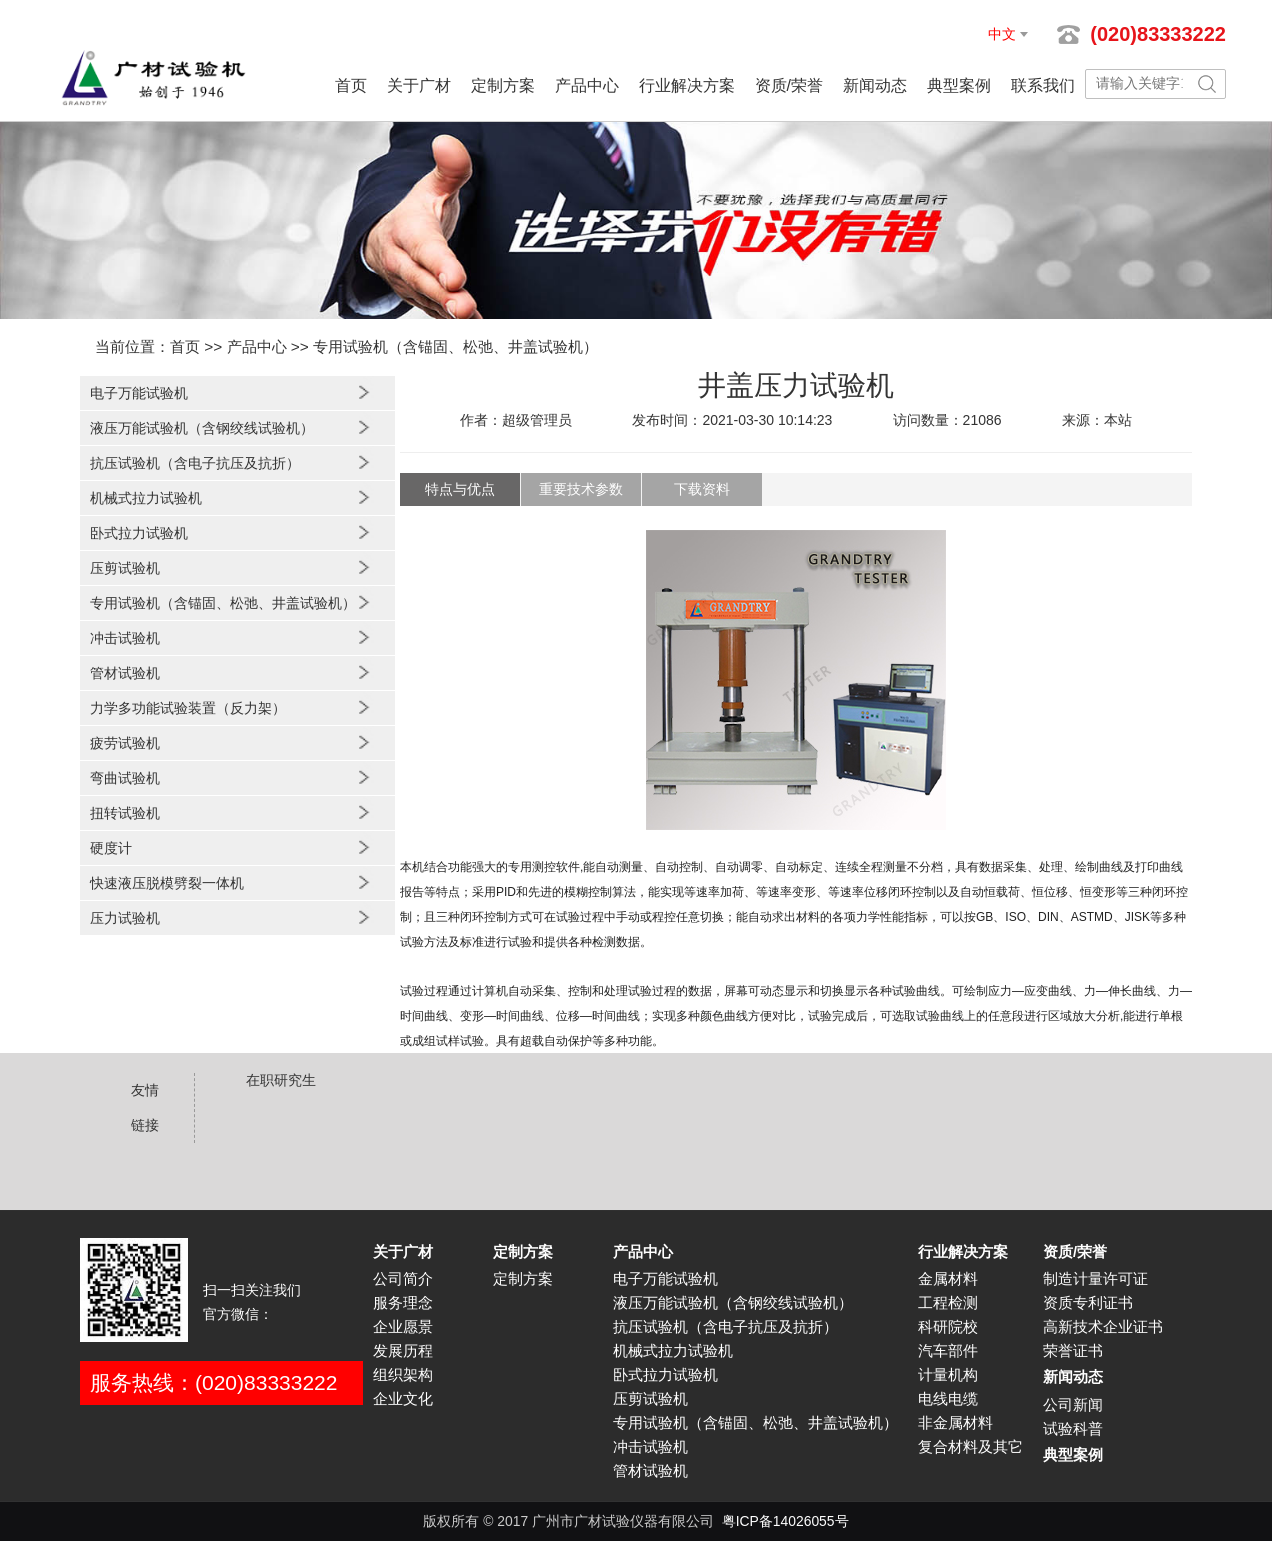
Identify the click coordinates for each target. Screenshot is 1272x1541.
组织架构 (403, 1375)
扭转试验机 (125, 813)
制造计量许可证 (1095, 1279)
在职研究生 (281, 1080)
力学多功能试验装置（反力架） (188, 708)
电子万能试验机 (139, 393)
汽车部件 (948, 1351)
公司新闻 (1073, 1405)
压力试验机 (125, 918)
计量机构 (948, 1375)
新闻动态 (875, 85)
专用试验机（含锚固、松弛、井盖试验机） (455, 346)
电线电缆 (948, 1399)
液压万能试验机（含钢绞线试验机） (202, 428)
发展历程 (403, 1351)
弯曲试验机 (125, 778)
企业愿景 (403, 1327)
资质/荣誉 (789, 85)
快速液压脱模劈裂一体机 (167, 883)
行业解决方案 (687, 85)
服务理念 (403, 1303)
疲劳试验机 (125, 743)
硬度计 (111, 848)
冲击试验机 (125, 638)
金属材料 (948, 1279)
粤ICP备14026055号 (785, 1521)
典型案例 (959, 85)
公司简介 (403, 1279)
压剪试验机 (125, 568)
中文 (1002, 34)
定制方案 (503, 85)
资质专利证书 (1088, 1303)
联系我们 (1043, 85)
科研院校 (948, 1327)
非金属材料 (955, 1423)
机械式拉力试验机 (146, 498)
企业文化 (403, 1399)
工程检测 (948, 1303)
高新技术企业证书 (1103, 1327)
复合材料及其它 (970, 1447)
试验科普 (1073, 1429)
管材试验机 (125, 673)
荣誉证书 (1073, 1351)
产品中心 (587, 85)
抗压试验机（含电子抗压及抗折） (195, 463)
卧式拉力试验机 (139, 533)
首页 (351, 85)
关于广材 (419, 85)
